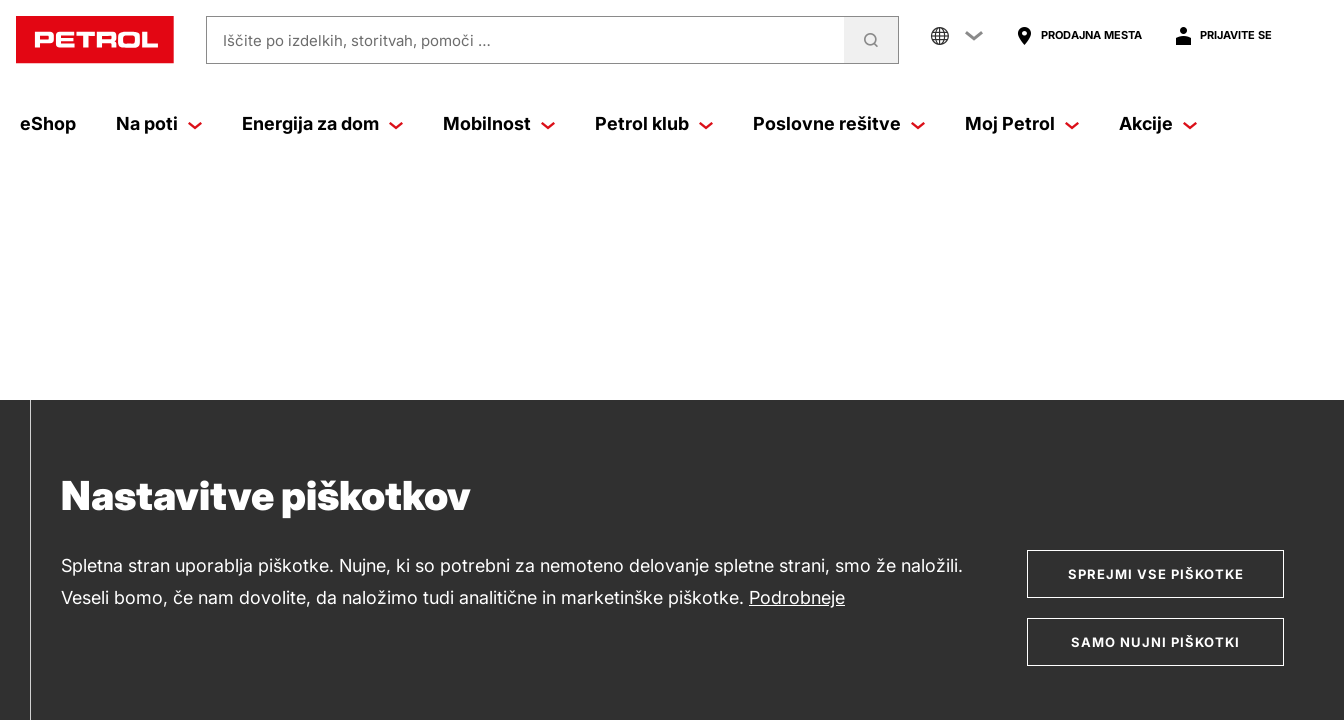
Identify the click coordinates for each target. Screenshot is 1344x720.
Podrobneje (797, 597)
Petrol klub (654, 123)
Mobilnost (499, 123)
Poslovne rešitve (839, 123)
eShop (48, 123)
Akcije (1158, 123)
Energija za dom (322, 123)
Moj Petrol (1022, 123)
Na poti (159, 123)
